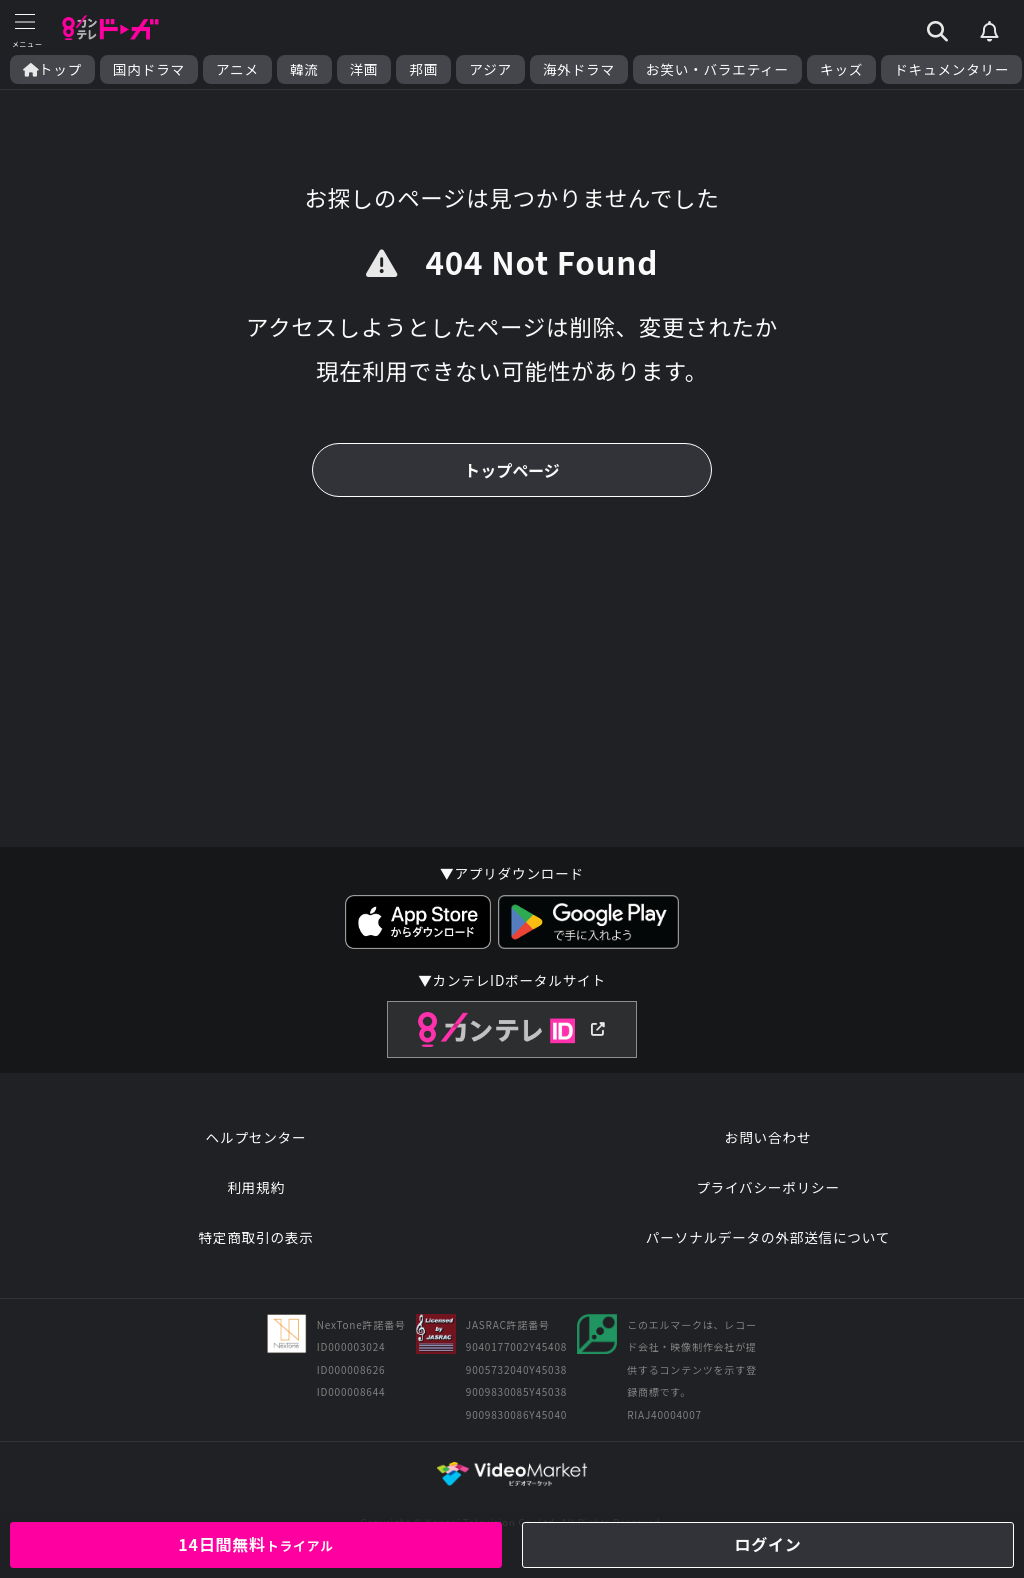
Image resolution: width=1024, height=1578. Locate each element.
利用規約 (256, 1187)
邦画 (423, 69)
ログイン (767, 1544)
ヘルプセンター (256, 1137)
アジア (490, 69)
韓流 (304, 69)
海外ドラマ (579, 69)
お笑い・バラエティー (717, 69)
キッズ (841, 69)
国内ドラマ (149, 69)
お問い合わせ (768, 1137)
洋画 (364, 69)
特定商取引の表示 (255, 1237)
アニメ (237, 69)
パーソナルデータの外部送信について (768, 1237)
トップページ (512, 470)
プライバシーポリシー (768, 1187)
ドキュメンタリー (951, 69)
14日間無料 (256, 1544)
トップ (52, 69)
